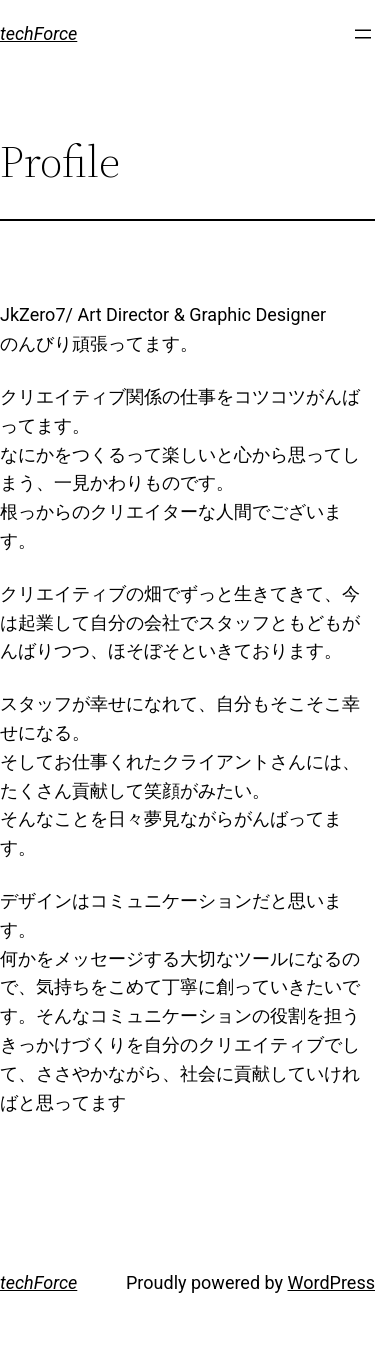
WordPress (331, 1282)
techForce (38, 33)
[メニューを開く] (363, 34)
